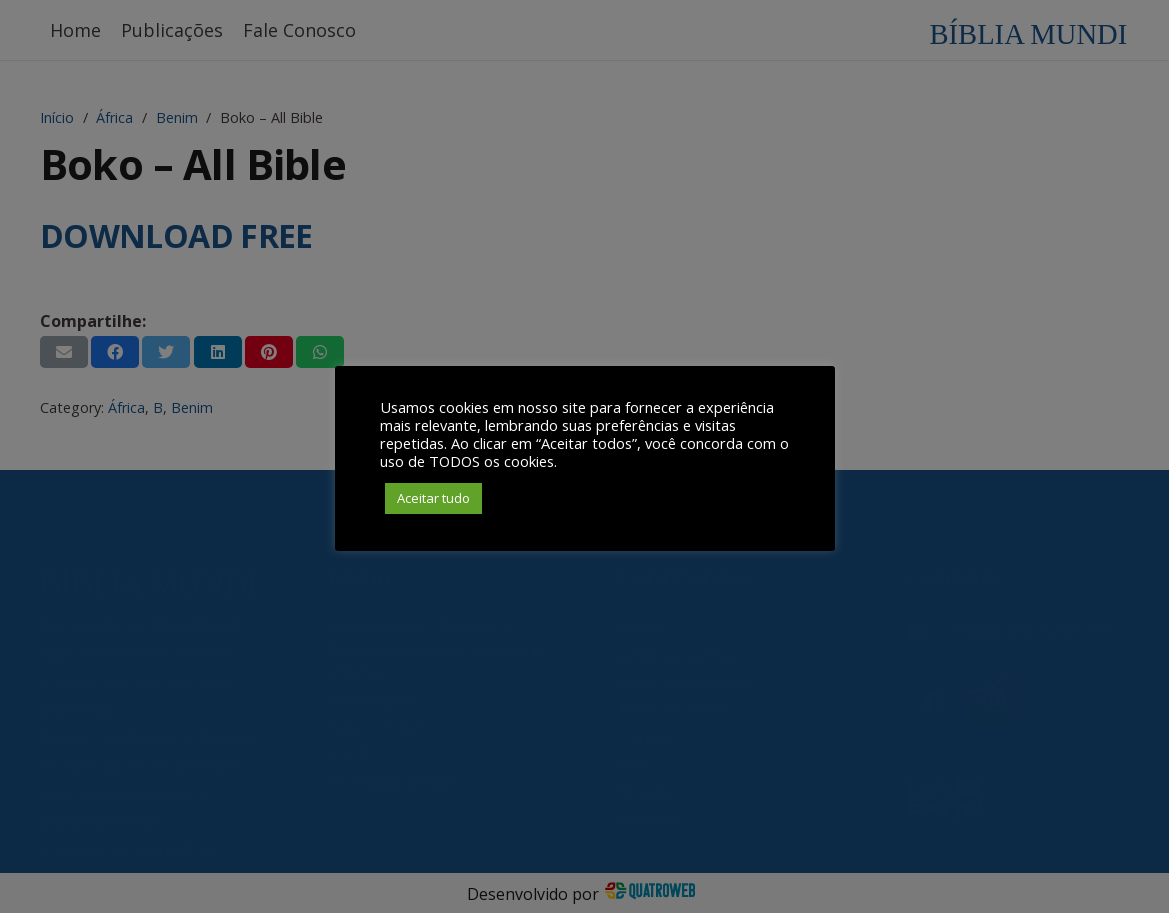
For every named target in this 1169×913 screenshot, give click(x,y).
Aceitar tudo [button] (433, 498)
